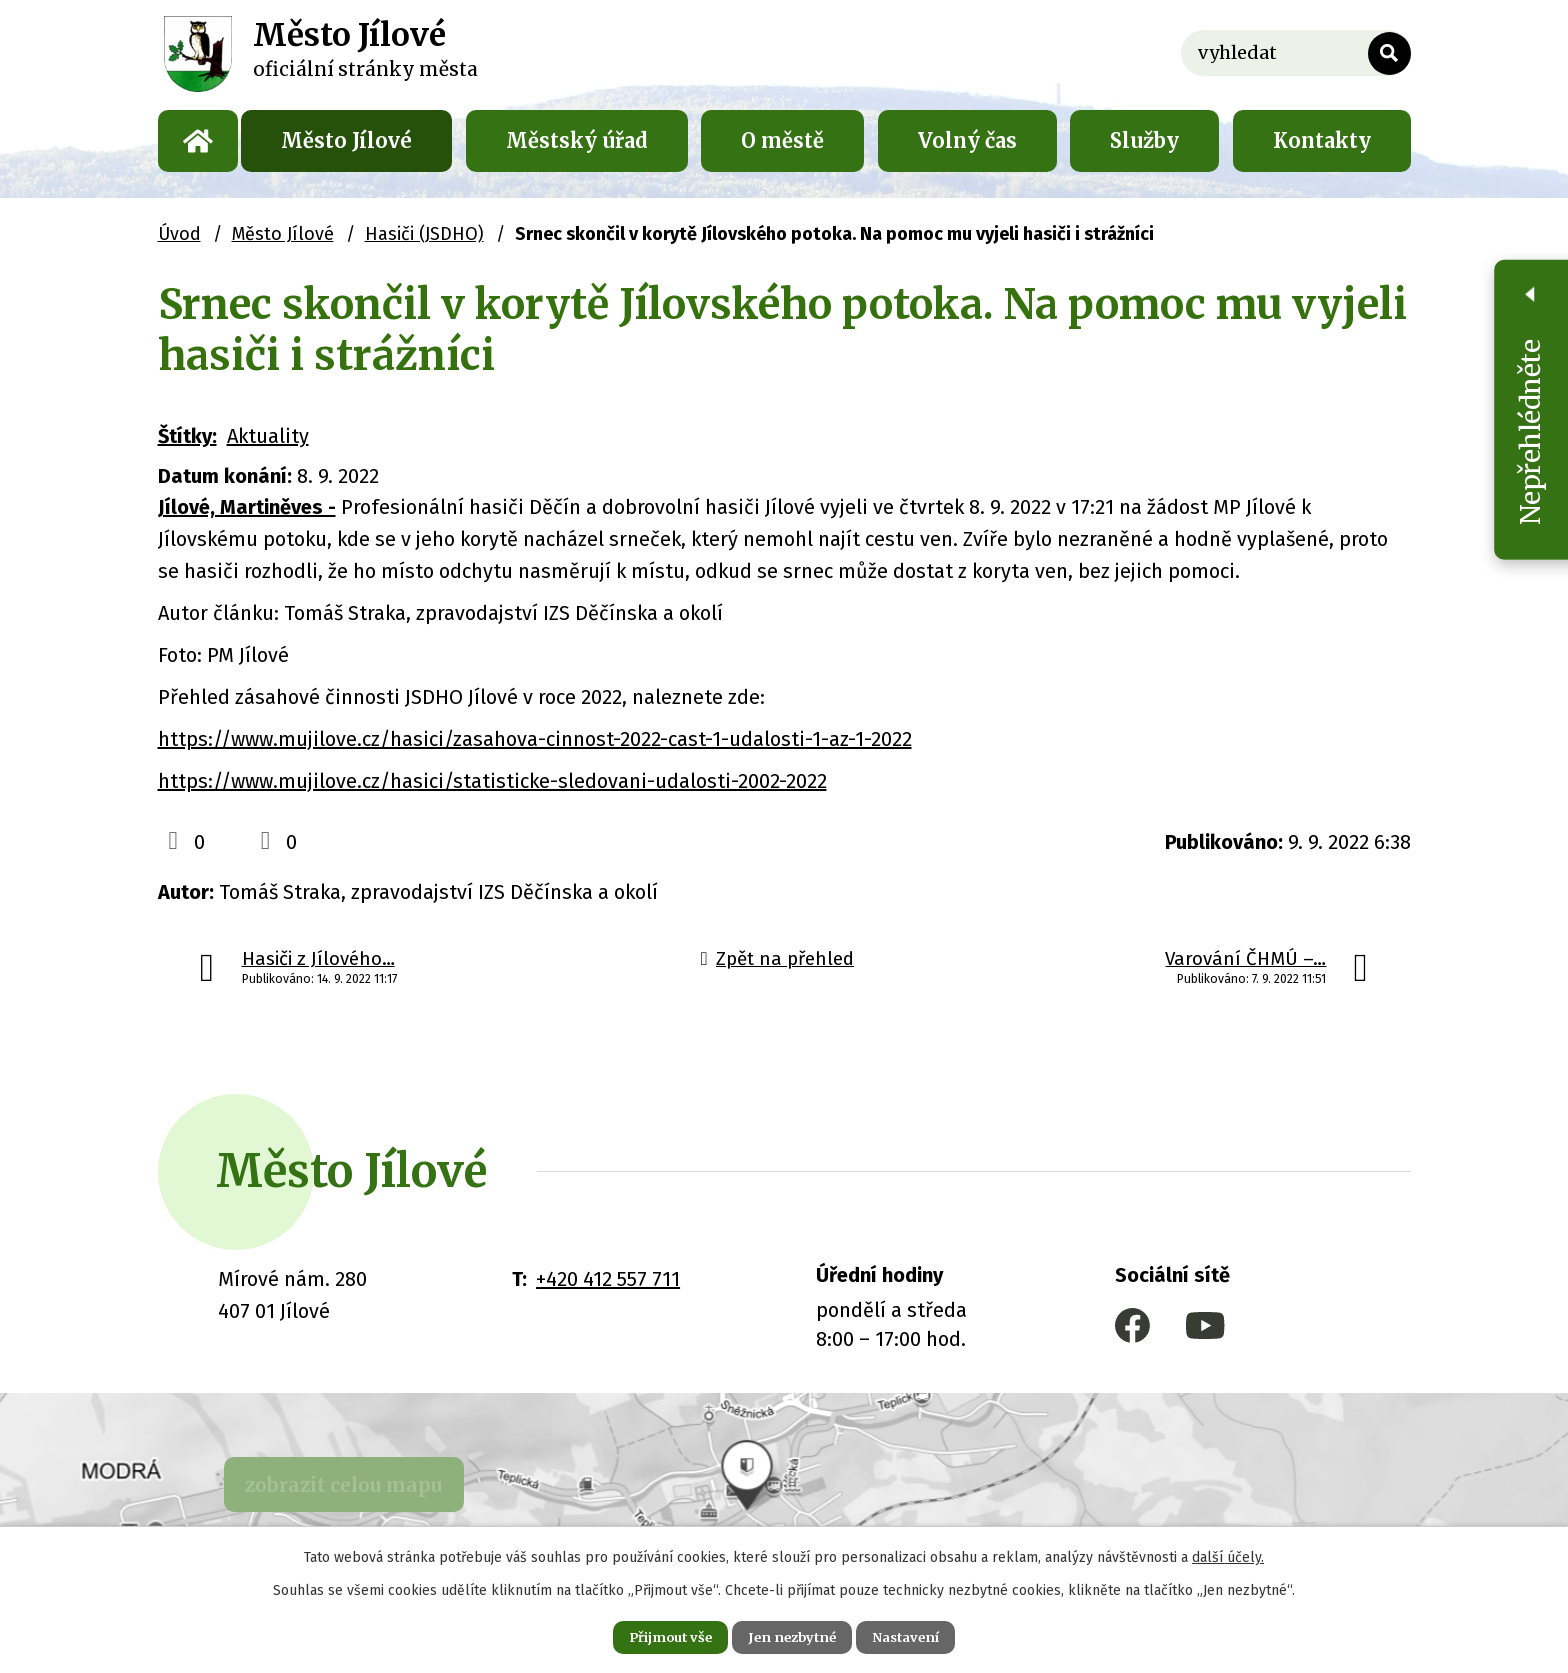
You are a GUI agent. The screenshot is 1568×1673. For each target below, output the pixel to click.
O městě (782, 140)
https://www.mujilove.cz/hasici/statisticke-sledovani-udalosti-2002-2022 (492, 781)
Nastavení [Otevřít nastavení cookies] (924, 1635)
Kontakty (1322, 140)
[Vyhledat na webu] (1296, 53)
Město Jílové (346, 140)
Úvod (198, 141)
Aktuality (268, 436)
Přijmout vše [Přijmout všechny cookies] (652, 1635)
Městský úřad (577, 140)
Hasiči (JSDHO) (424, 234)
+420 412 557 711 (608, 1279)
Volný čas (967, 140)
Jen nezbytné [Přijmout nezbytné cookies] (792, 1635)
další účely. (1228, 1553)
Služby (1144, 140)
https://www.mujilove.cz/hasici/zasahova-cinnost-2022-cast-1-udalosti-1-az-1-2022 (535, 739)
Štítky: (187, 436)
